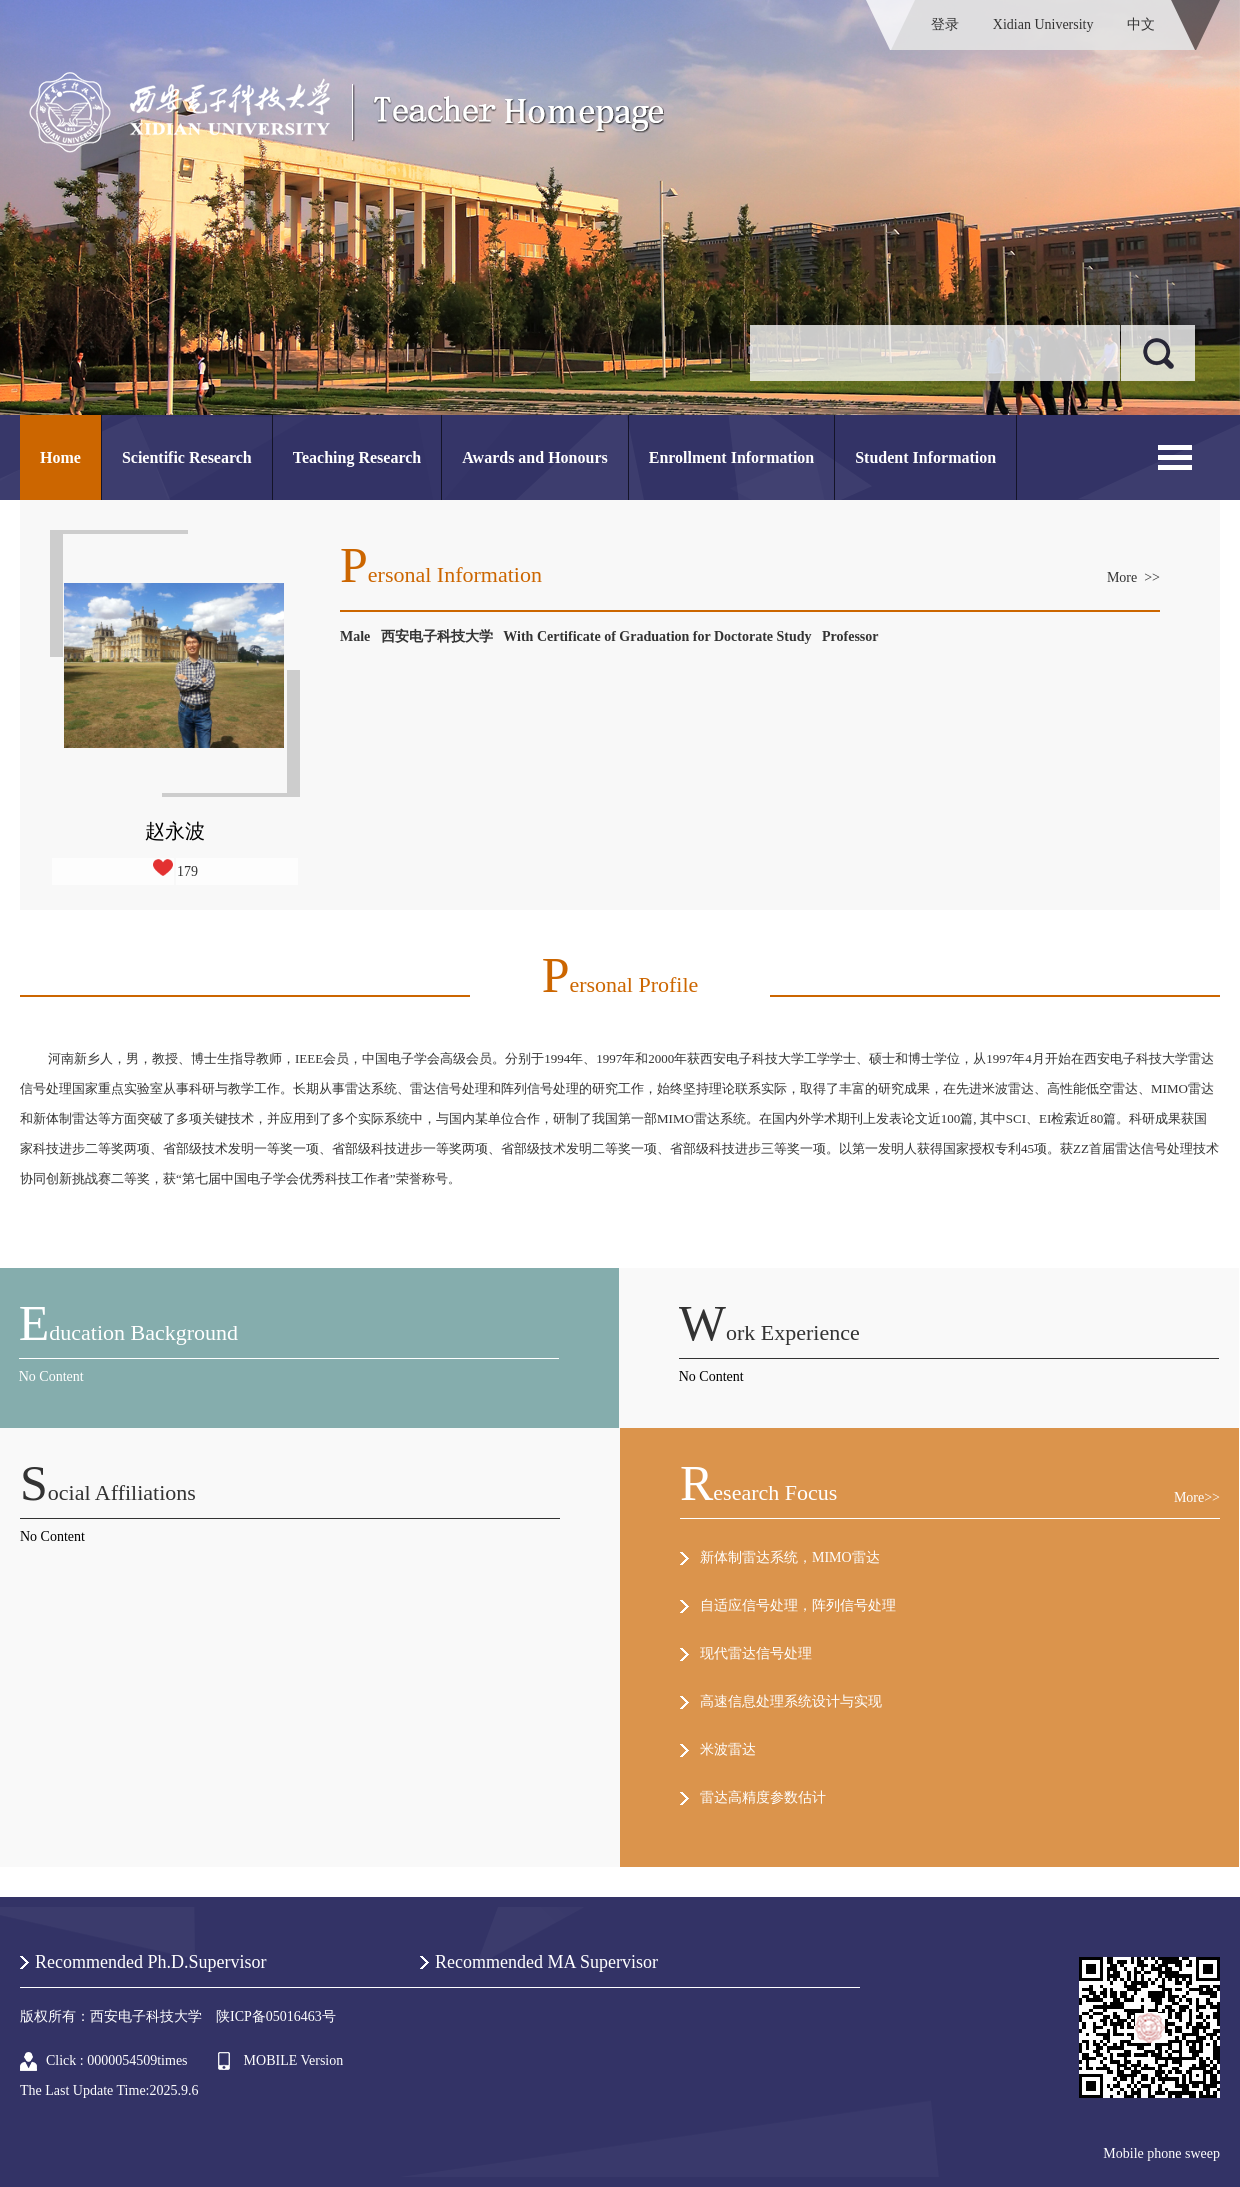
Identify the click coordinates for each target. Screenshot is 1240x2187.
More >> (1133, 577)
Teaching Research (357, 457)
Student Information (925, 457)
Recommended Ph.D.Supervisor (150, 1962)
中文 (1141, 24)
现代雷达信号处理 (756, 1653)
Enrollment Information (731, 457)
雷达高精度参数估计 (763, 1797)
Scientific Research (187, 457)
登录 (945, 24)
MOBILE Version (294, 2060)
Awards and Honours (535, 457)
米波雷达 (728, 1749)
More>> (1197, 1497)
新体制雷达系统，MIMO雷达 (790, 1557)
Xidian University (1043, 24)
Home (60, 457)
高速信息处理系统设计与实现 (791, 1701)
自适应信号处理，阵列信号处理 (798, 1605)
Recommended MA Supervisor (546, 1962)
